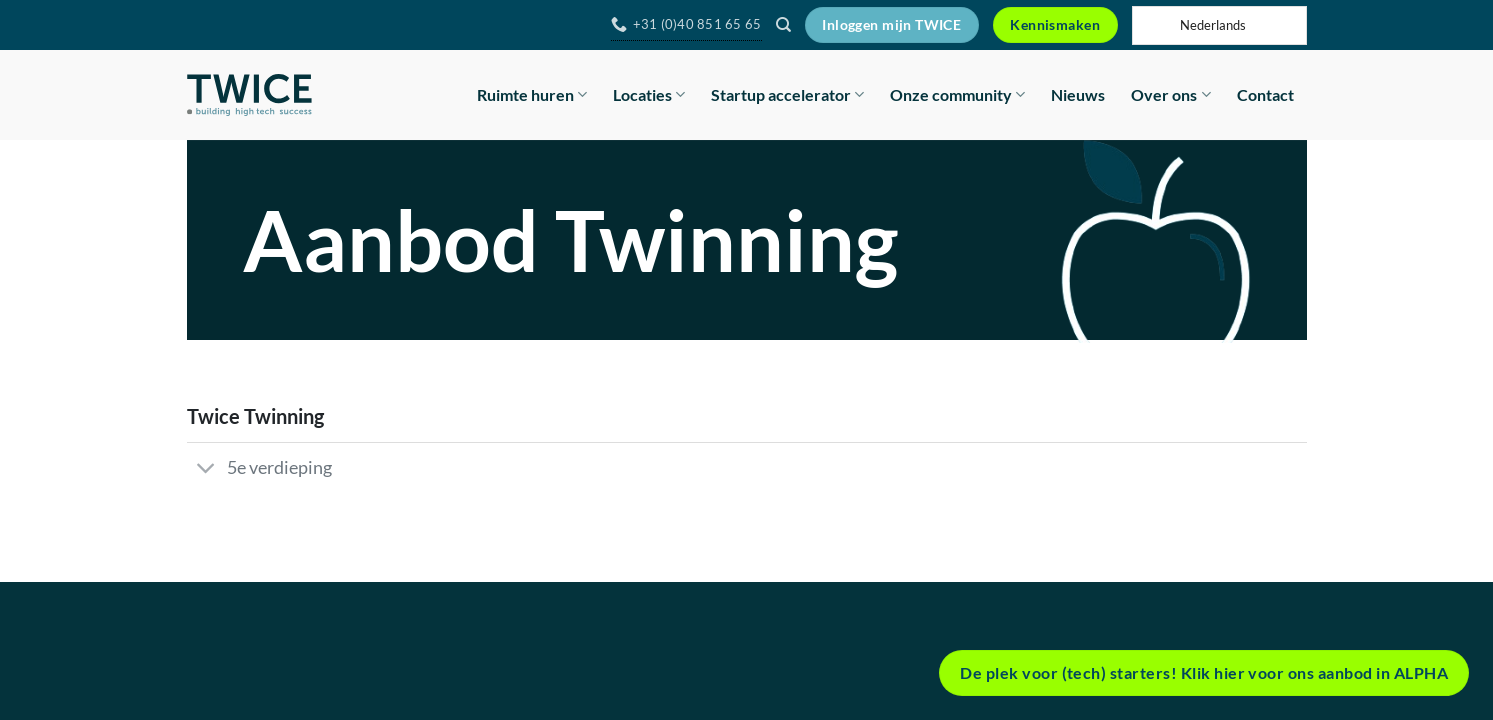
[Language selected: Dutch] (1219, 25)
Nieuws (1078, 94)
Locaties (649, 95)
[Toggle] (206, 469)
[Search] (783, 25)
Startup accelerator (787, 95)
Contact (1265, 94)
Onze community (957, 95)
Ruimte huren (532, 95)
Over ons (1170, 95)
